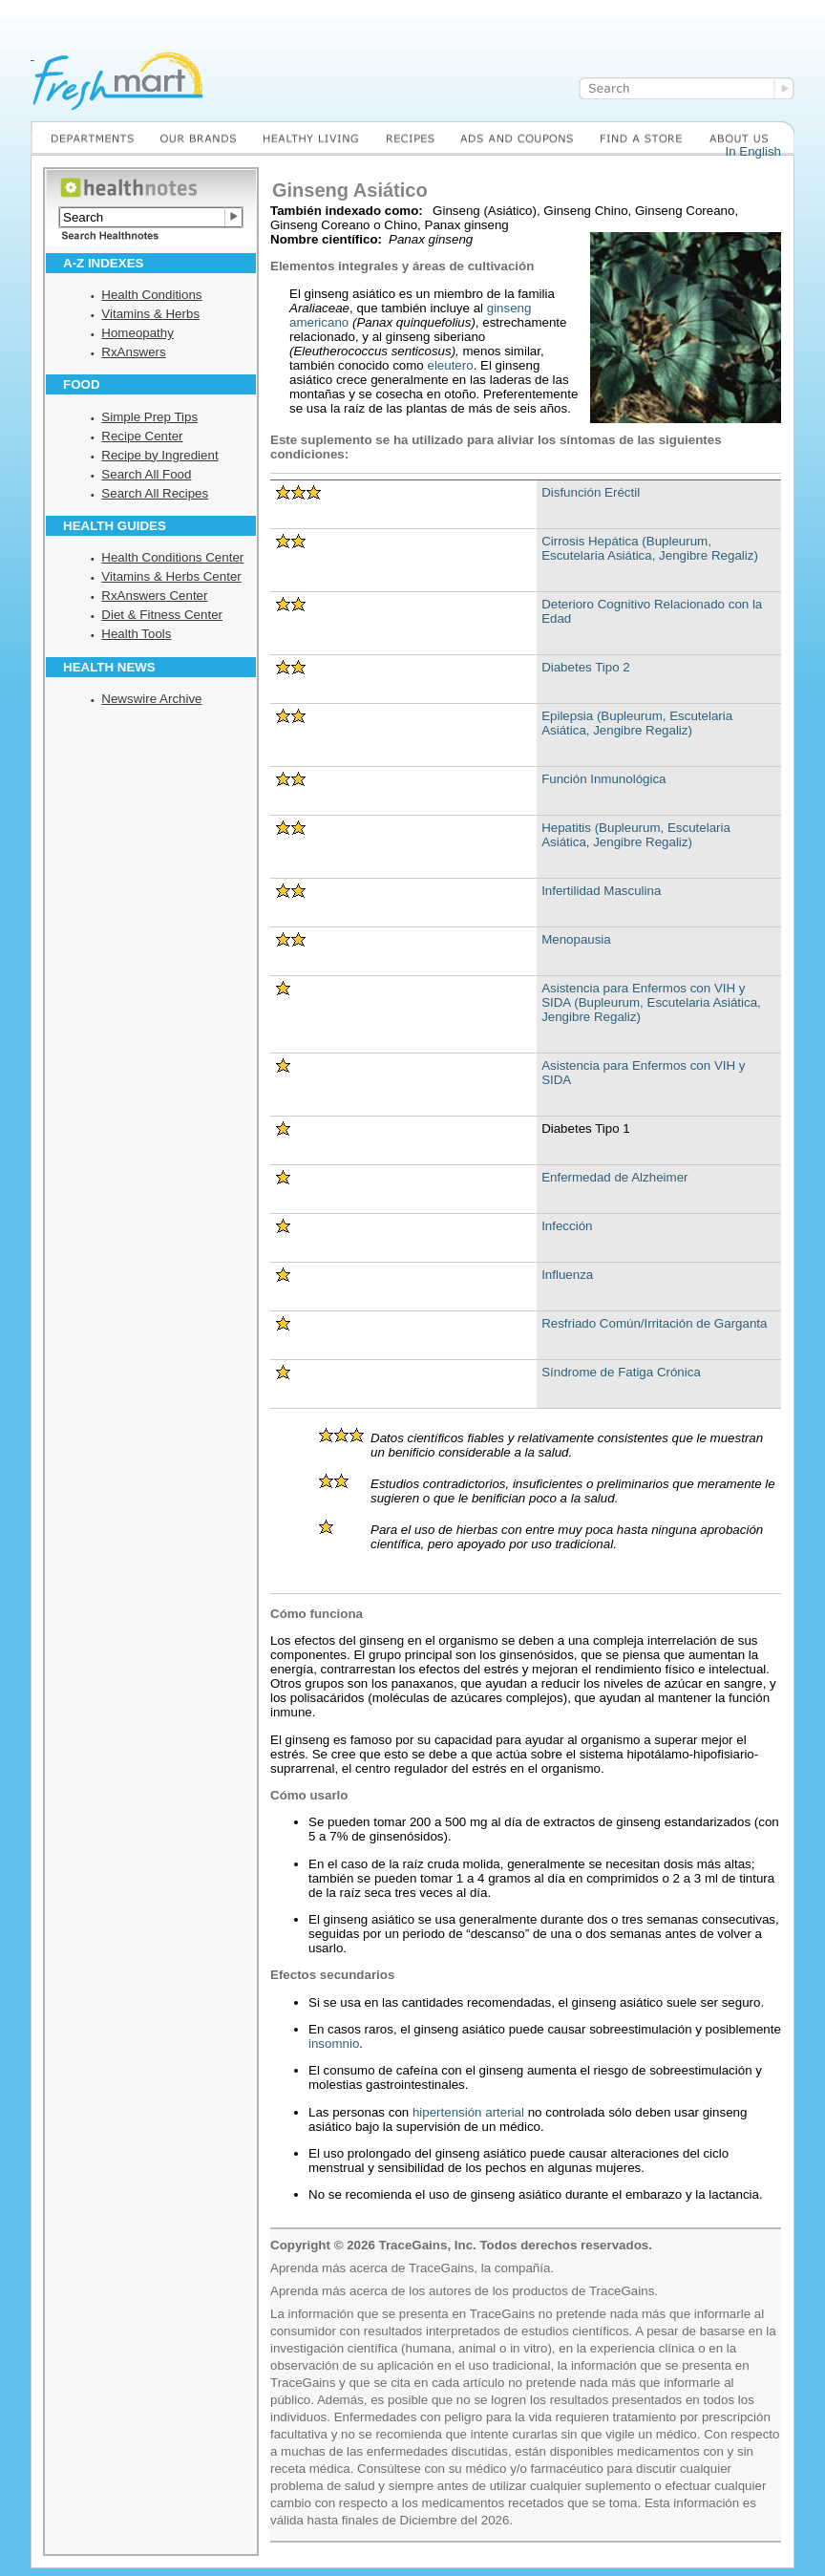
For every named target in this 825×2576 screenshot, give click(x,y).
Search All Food (146, 474)
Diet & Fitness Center (161, 614)
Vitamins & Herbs (150, 314)
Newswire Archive (151, 699)
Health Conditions (151, 294)
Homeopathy (137, 333)
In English (753, 151)
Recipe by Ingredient (159, 455)
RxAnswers (133, 352)
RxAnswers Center (154, 595)
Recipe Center (141, 436)
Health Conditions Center (172, 557)
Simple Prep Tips (149, 417)
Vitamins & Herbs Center (171, 576)
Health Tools (136, 634)
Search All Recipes (154, 493)
